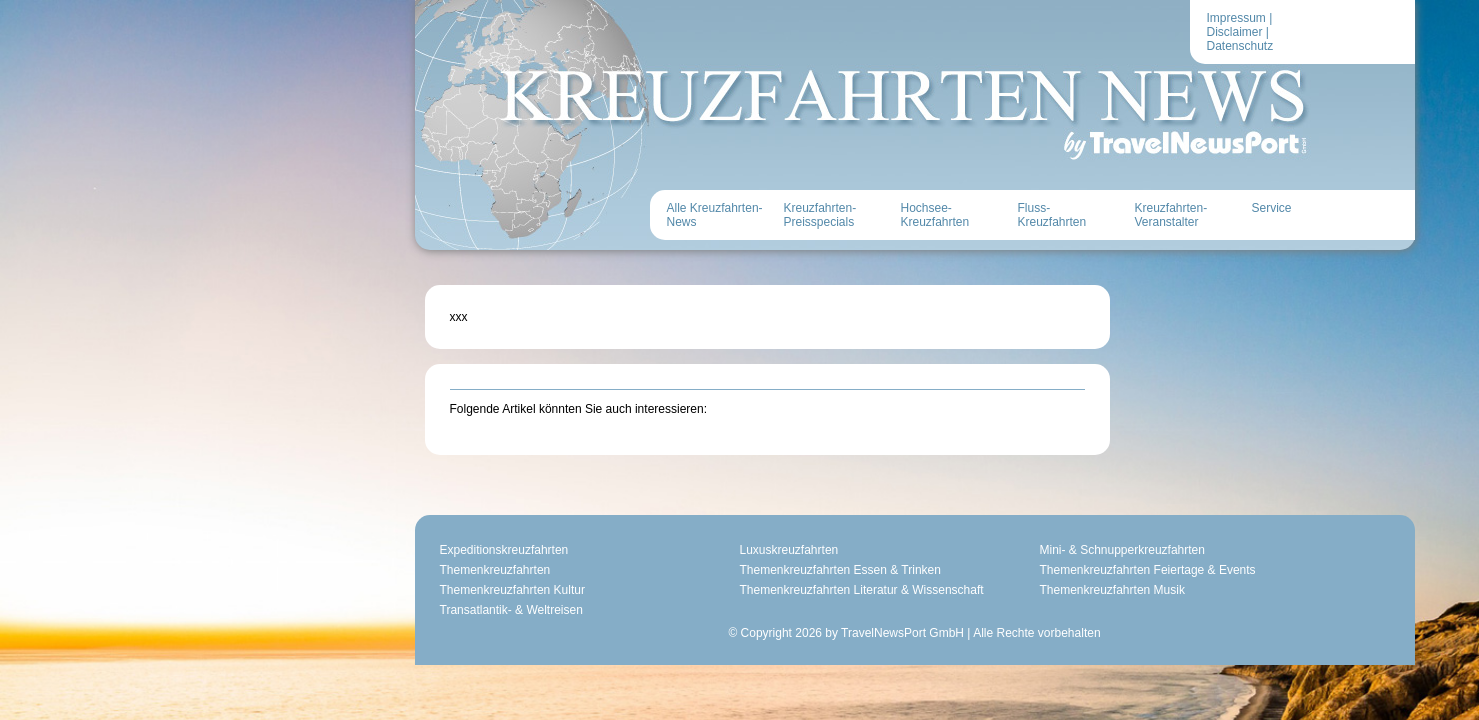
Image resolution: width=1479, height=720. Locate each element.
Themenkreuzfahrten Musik (937, 555)
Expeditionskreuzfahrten (329, 515)
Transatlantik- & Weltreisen (336, 575)
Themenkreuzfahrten (320, 535)
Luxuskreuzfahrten (614, 515)
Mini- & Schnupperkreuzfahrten (947, 515)
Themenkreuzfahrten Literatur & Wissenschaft (687, 555)
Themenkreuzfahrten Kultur (337, 555)
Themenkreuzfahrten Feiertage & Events (973, 535)
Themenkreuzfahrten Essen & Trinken (665, 535)
